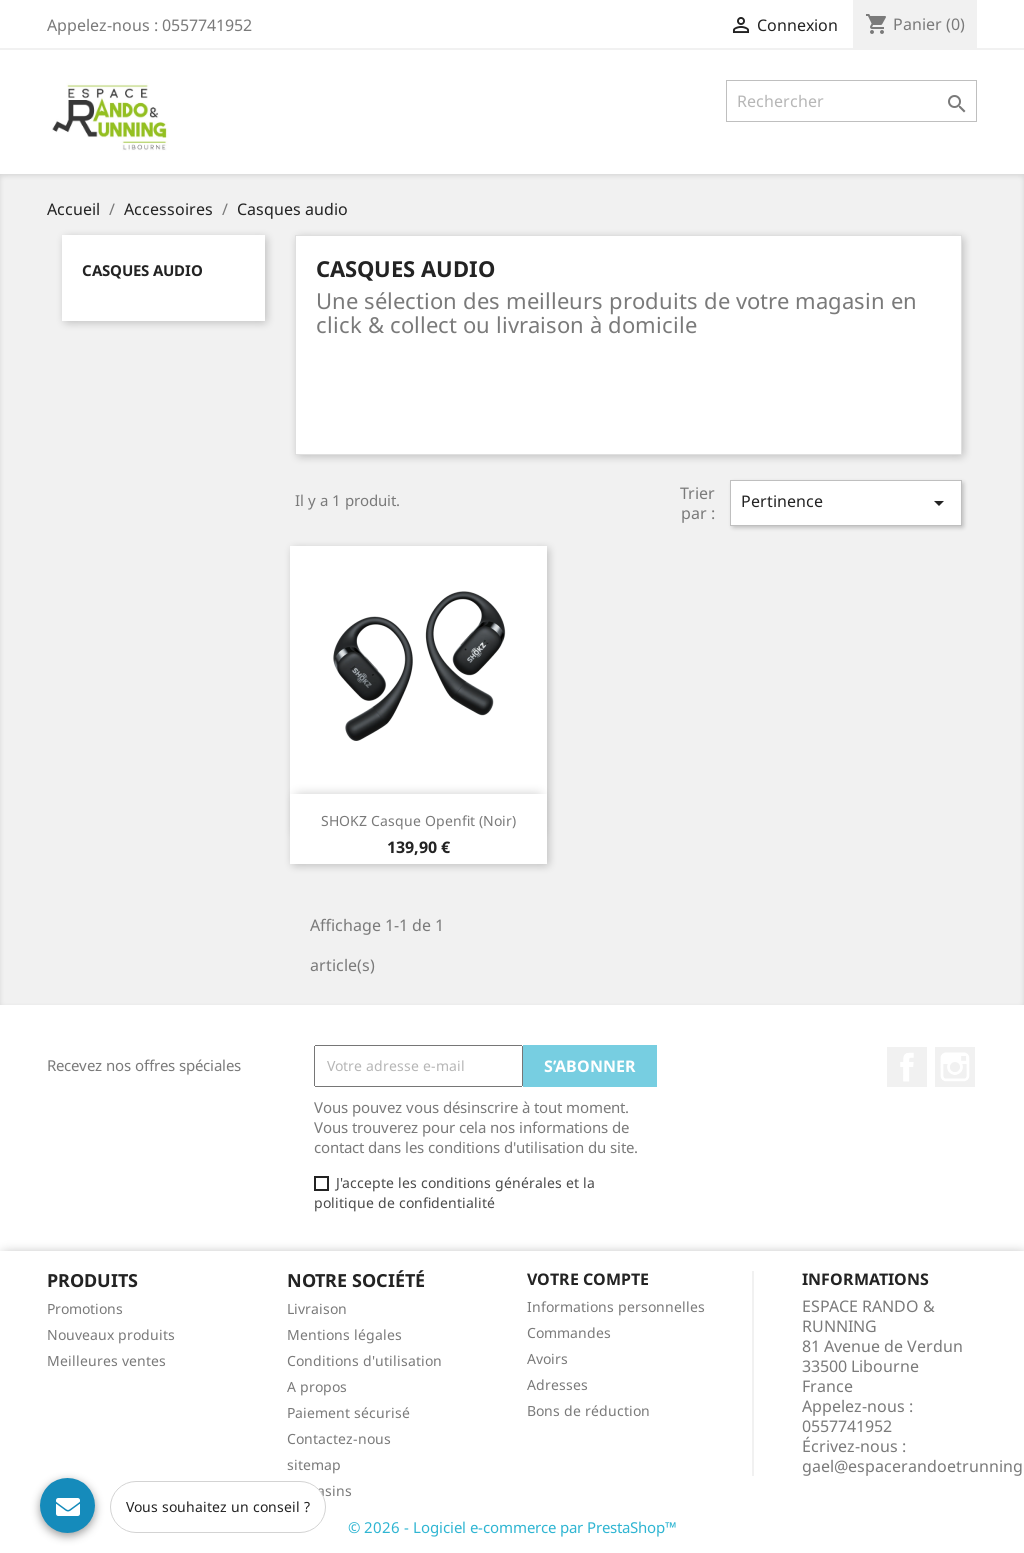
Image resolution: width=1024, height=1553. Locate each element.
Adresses (557, 1384)
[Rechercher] (851, 101)
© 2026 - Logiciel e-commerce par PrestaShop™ (512, 1527)
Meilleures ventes (106, 1360)
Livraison (317, 1308)
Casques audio (142, 270)
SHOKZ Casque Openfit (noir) (418, 820)
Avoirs (547, 1358)
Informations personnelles (616, 1306)
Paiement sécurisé (348, 1412)
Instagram (955, 1067)
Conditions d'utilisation (364, 1360)
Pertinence (846, 502)
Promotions (85, 1308)
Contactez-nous (339, 1438)
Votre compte (588, 1279)
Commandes (569, 1332)
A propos (317, 1386)
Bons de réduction (588, 1410)
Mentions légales (344, 1334)
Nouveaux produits (111, 1334)
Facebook (907, 1067)
